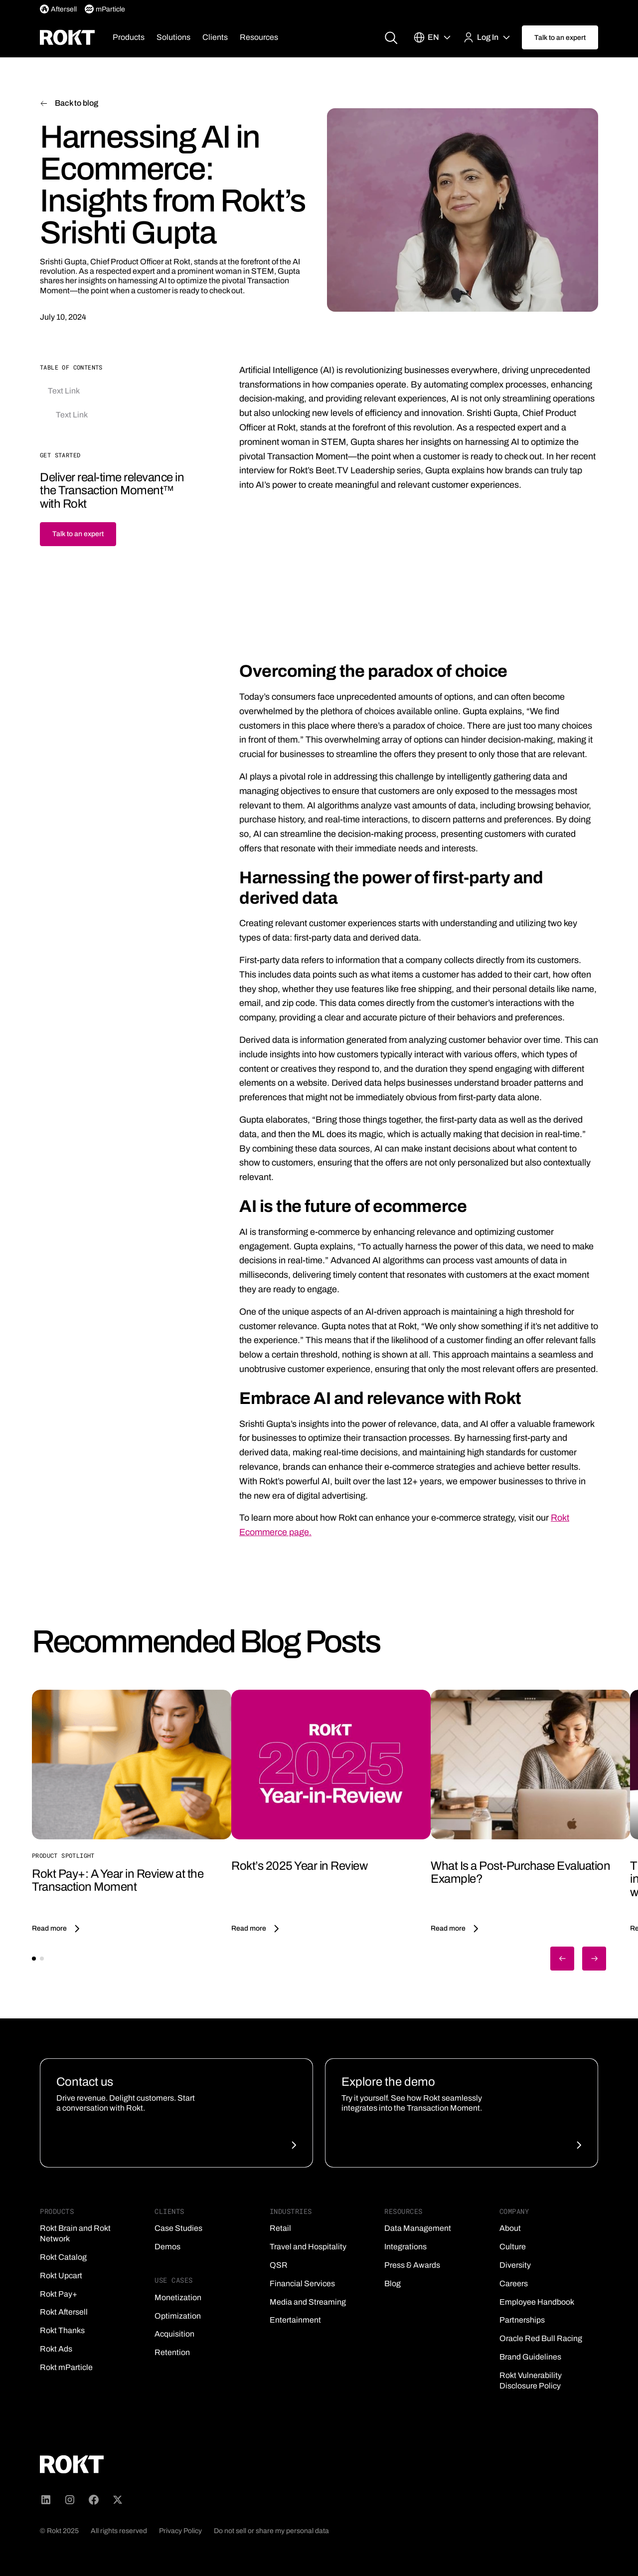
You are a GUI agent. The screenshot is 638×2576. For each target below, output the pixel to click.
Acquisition (174, 2334)
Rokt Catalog (63, 2257)
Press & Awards (412, 2265)
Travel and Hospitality (308, 2246)
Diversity (515, 2265)
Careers (513, 2283)
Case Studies (178, 2228)
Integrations (405, 2246)
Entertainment (295, 2320)
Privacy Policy (180, 2531)
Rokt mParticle (66, 2367)
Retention (172, 2352)
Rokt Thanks (62, 2330)
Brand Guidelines (530, 2357)
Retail (280, 2228)
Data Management (417, 2228)
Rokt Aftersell (64, 2312)
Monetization (178, 2297)
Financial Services (302, 2283)
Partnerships (522, 2320)
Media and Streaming (308, 2302)
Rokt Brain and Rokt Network (75, 2233)
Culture (512, 2246)
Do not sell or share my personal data (271, 2531)
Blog (392, 2283)
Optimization (178, 2316)
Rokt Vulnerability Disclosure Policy (530, 2380)
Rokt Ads (56, 2349)
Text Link (64, 391)
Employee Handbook (536, 2302)
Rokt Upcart (61, 2275)
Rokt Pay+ (58, 2294)
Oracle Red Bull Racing (540, 2338)
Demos (167, 2246)
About (510, 2228)
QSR (279, 2265)
